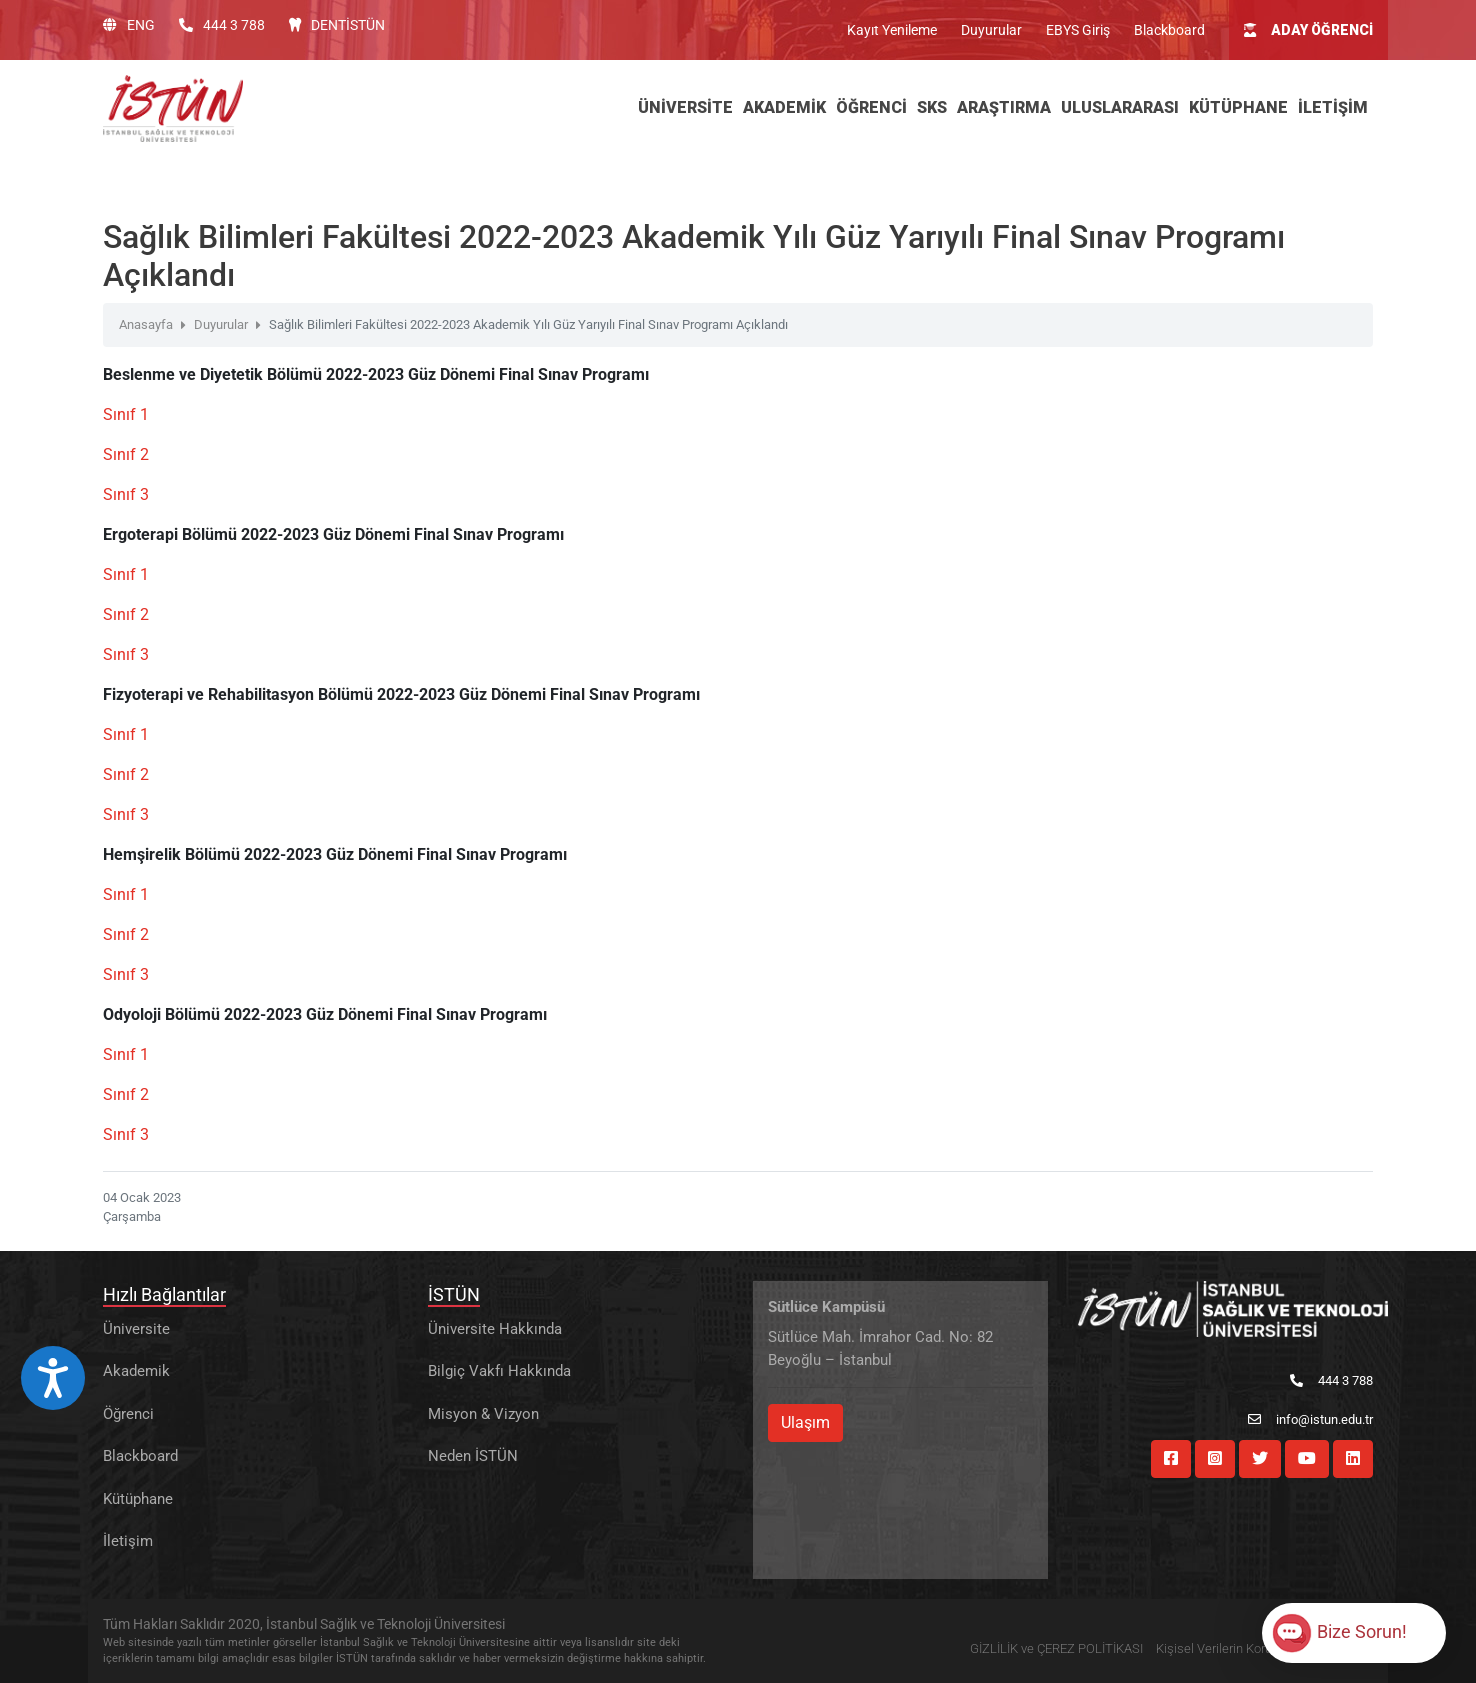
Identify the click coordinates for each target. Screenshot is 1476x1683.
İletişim (128, 1541)
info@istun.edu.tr (1310, 1419)
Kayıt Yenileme (892, 30)
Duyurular (991, 30)
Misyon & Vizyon (483, 1414)
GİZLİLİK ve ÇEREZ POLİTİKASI (1056, 1648)
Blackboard (1169, 30)
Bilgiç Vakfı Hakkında (499, 1371)
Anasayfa (146, 324)
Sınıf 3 (126, 494)
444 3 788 (222, 25)
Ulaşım (805, 1422)
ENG (129, 25)
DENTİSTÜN (337, 25)
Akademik (136, 1371)
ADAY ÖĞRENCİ (1308, 30)
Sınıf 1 (126, 414)
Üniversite (136, 1329)
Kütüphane (138, 1499)
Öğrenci (128, 1414)
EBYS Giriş (1078, 30)
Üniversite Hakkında (495, 1329)
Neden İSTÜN (473, 1456)
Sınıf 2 (126, 454)
